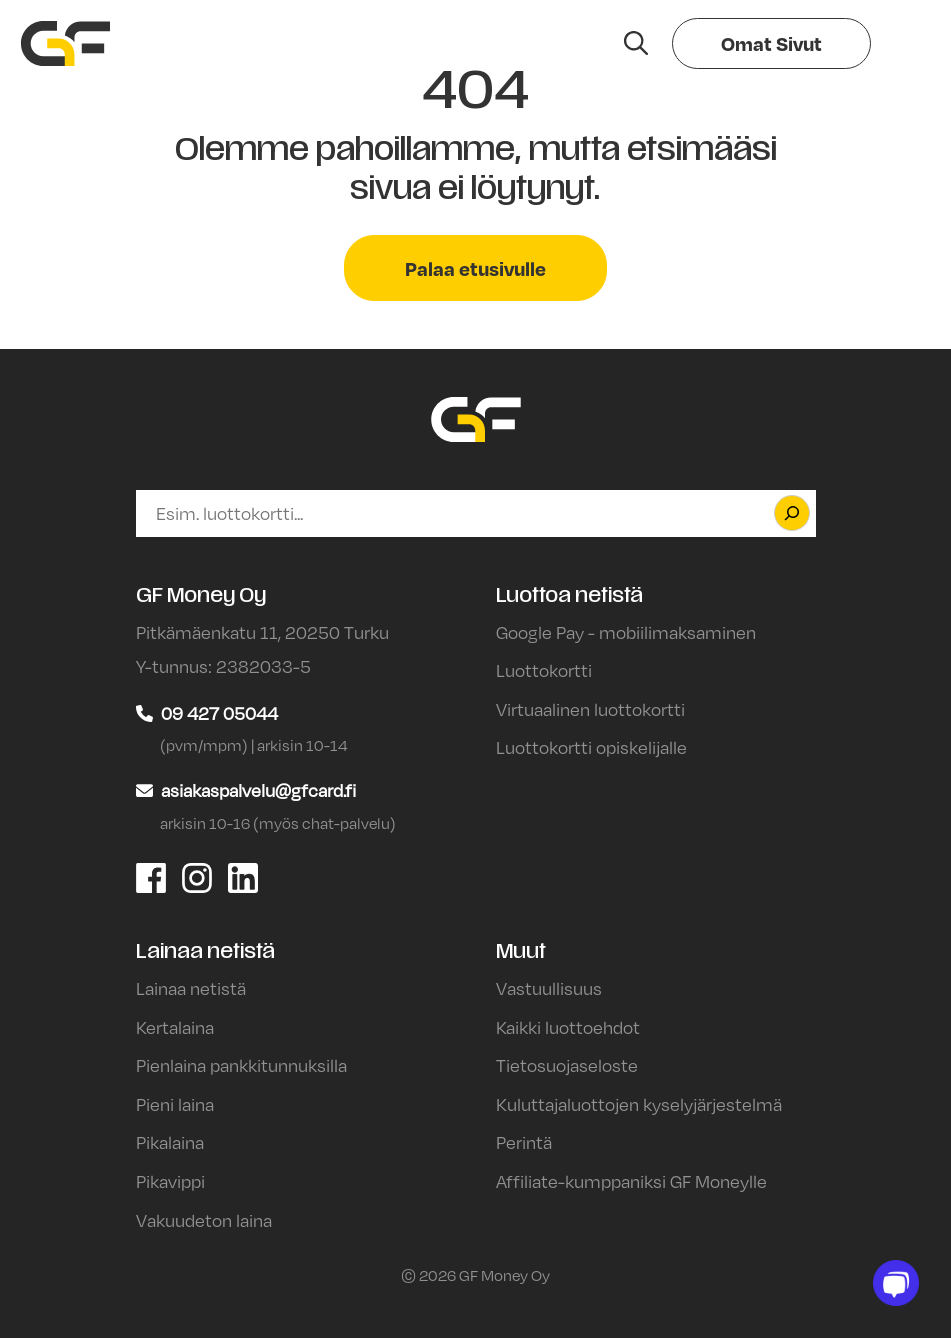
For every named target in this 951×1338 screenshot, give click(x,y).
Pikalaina (170, 1142)
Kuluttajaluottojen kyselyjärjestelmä (639, 1104)
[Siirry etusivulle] (65, 43)
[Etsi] (792, 513)
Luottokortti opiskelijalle (591, 747)
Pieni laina (175, 1104)
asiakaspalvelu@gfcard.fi (258, 790)
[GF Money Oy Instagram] (197, 876)
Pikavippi (170, 1181)
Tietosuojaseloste (567, 1065)
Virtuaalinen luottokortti (590, 709)
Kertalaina (175, 1027)
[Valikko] (903, 44)
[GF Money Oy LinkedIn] (243, 876)
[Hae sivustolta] (636, 43)
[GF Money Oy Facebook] (151, 876)
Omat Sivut (771, 43)
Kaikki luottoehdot (568, 1027)
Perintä (524, 1142)
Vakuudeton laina (204, 1220)
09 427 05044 (219, 713)
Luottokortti (544, 670)
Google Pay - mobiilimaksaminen (626, 632)
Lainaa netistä (191, 988)
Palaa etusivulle (475, 268)
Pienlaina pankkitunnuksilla (241, 1065)
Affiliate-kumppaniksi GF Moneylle (631, 1181)
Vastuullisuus (549, 988)
